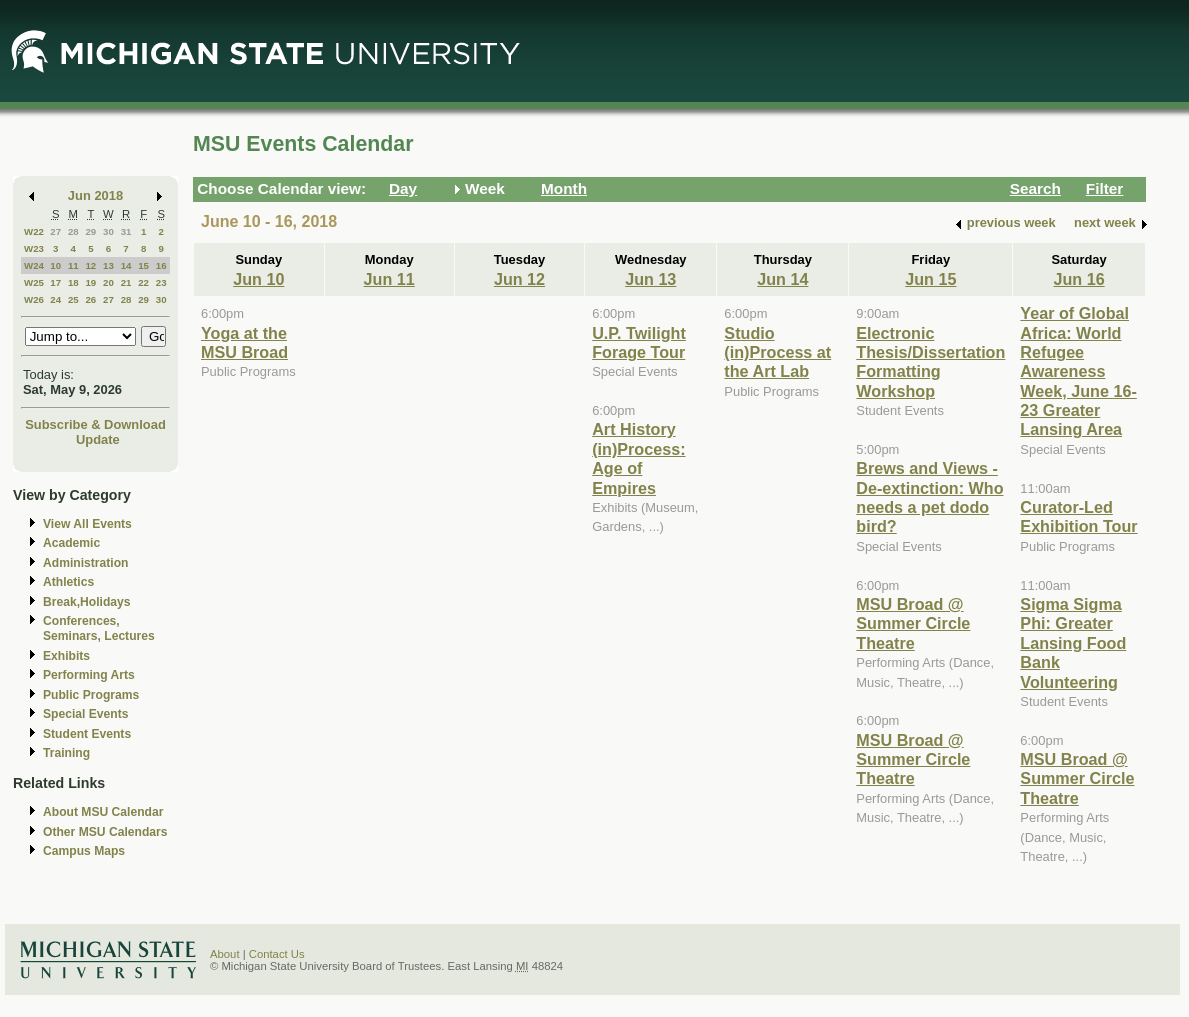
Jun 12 (519, 279)
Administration (85, 563)
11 (73, 265)
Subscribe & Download (95, 424)
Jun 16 (1078, 279)
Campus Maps (84, 851)
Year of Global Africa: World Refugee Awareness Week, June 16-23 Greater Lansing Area (1078, 371)
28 (73, 231)
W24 (34, 265)
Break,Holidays (87, 602)
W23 (34, 248)
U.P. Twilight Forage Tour (639, 342)
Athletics (68, 582)
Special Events (85, 714)
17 (55, 282)
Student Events (87, 734)
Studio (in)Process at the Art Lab (777, 352)
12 (90, 265)
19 (90, 282)
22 (143, 282)
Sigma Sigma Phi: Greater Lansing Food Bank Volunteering (1073, 643)
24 (55, 299)
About (225, 954)
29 (90, 231)
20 (108, 282)
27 (55, 231)
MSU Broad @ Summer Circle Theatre (913, 623)
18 (73, 282)
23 (161, 282)
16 (161, 265)
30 (108, 231)
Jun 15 (930, 279)
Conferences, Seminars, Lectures (99, 628)
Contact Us (277, 954)
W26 (34, 299)
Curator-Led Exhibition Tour (1078, 516)
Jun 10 (258, 279)
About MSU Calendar (103, 812)
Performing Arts (89, 675)
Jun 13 (650, 279)
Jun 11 (389, 279)
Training (66, 753)
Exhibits (66, 656)
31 (126, 231)
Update (98, 439)
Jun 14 (782, 279)
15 (143, 265)
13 (108, 265)
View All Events (87, 524)
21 (126, 282)
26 (90, 299)
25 (73, 299)
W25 (34, 282)
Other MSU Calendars (105, 832)
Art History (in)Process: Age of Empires (638, 458)
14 (126, 265)
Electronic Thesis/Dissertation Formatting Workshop (930, 362)
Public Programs (91, 695)
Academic (71, 543)
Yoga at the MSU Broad (244, 342)
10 (55, 265)
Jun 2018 (95, 195)
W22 (34, 231)
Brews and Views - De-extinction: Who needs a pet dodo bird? (929, 497)
